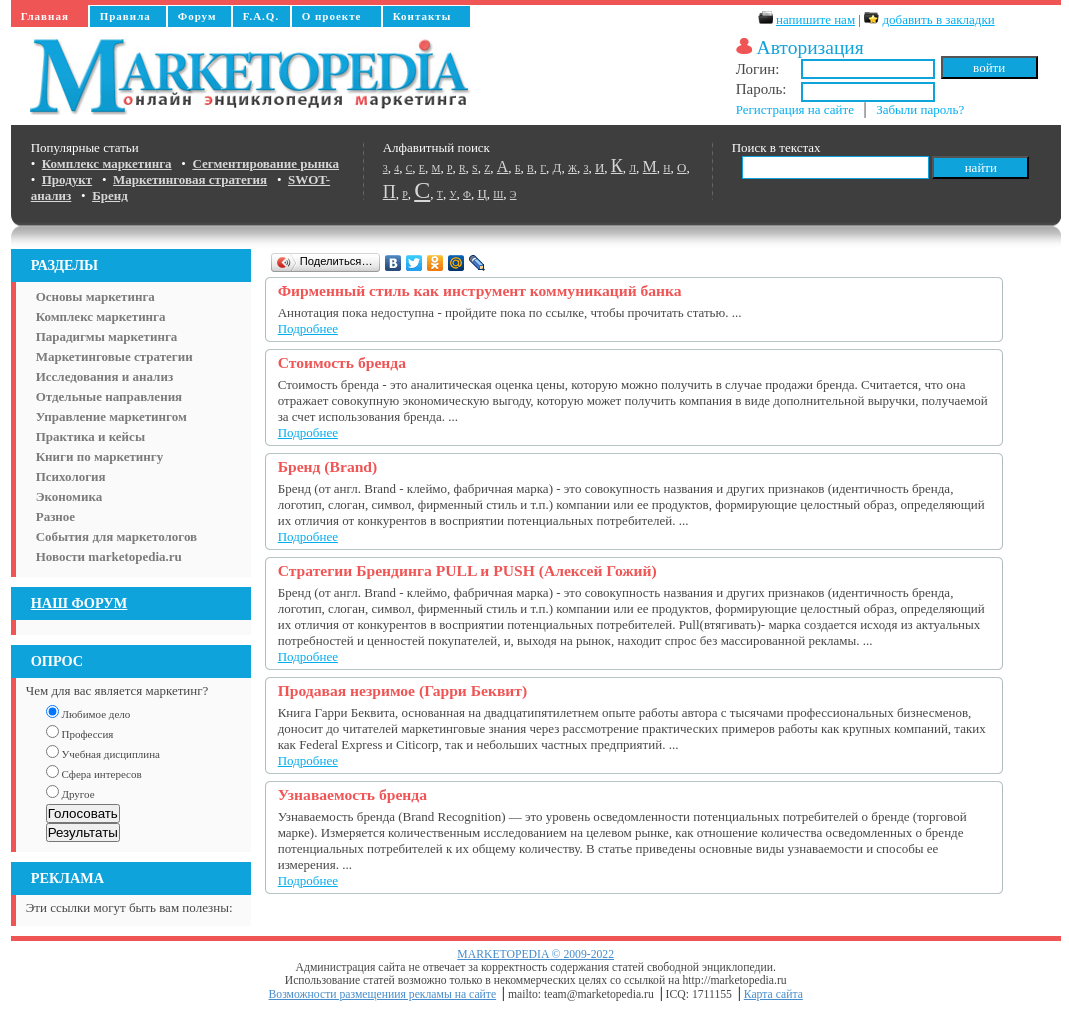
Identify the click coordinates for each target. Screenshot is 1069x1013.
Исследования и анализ (104, 376)
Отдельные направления (109, 396)
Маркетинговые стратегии (114, 356)
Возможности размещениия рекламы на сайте (383, 994)
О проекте (332, 16)
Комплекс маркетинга (101, 316)
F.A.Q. (261, 16)
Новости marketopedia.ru (109, 556)
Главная (45, 16)
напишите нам (815, 19)
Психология (71, 476)
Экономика (69, 496)
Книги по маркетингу (100, 456)
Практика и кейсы (90, 436)
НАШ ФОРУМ (79, 603)
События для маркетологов (116, 536)
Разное (55, 516)
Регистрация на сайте (795, 109)
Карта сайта (773, 994)
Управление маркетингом (111, 416)
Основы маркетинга (95, 296)
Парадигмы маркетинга (107, 336)
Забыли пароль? (920, 109)
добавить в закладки (938, 19)
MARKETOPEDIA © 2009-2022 (535, 954)
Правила (125, 16)
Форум (197, 16)
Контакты (422, 16)
